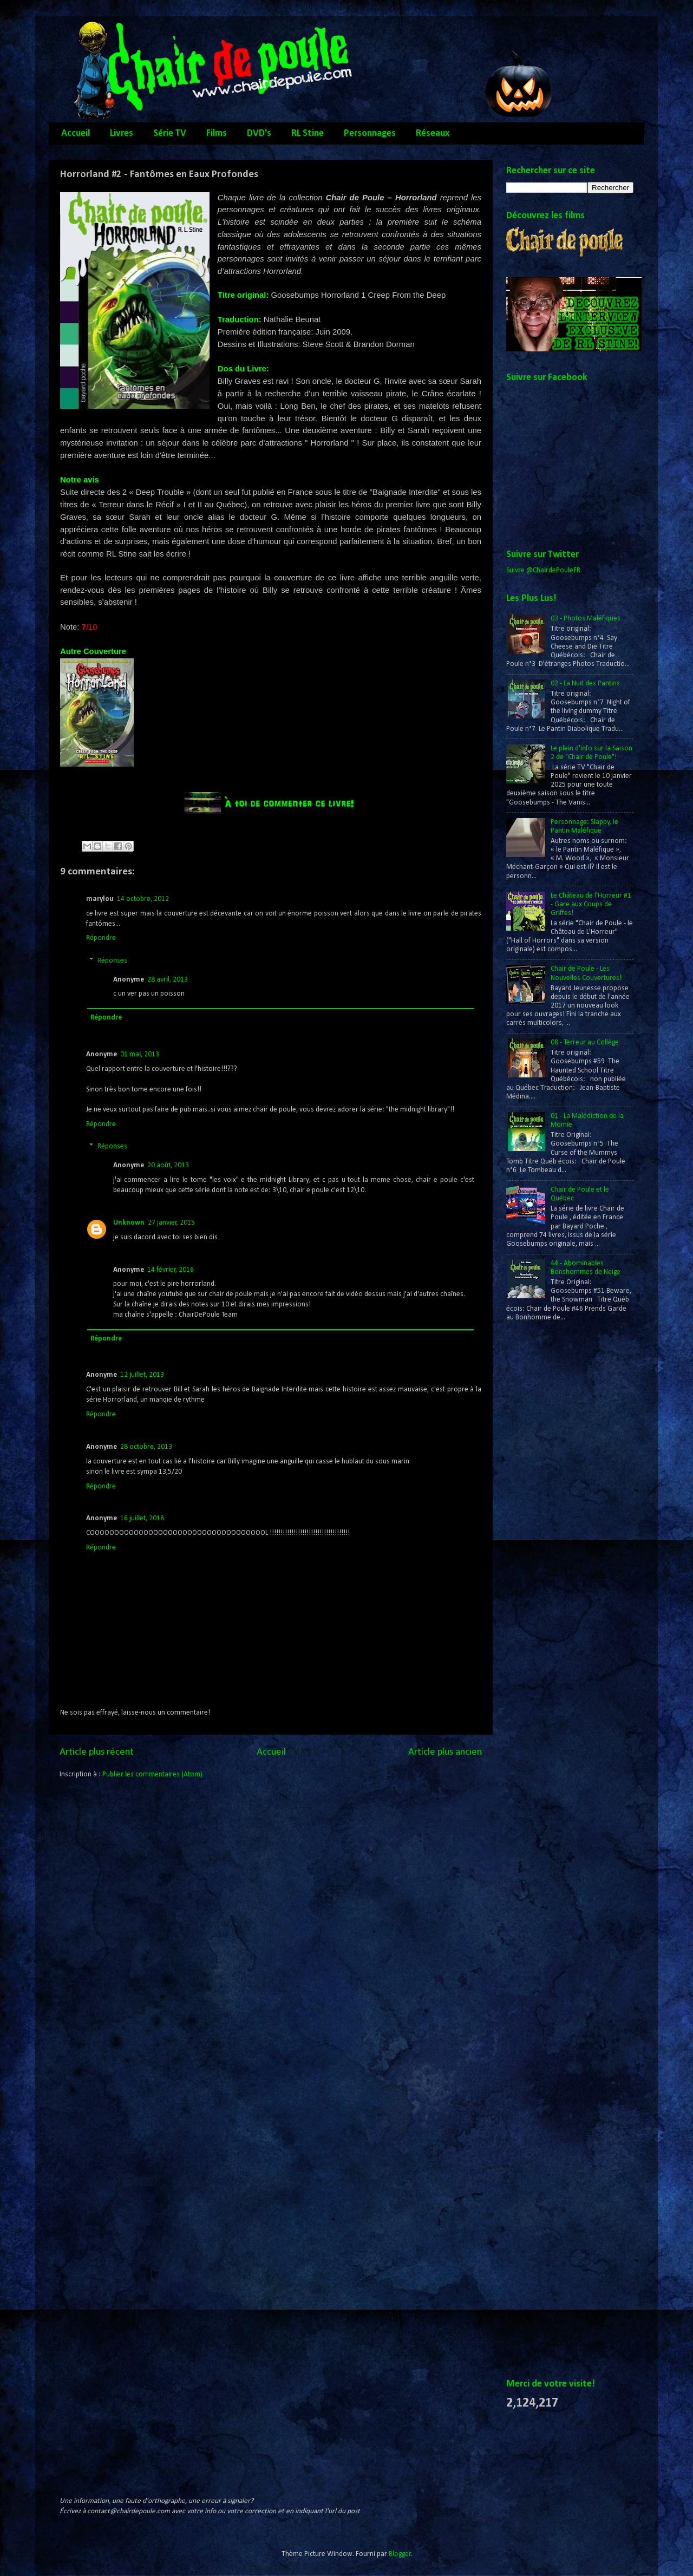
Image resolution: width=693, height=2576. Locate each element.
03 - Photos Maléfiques (585, 618)
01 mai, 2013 (139, 1054)
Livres (121, 133)
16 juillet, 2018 (142, 1518)
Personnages (370, 133)
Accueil (75, 133)
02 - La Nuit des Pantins (585, 683)
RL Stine (307, 133)
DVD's (259, 133)
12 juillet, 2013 (142, 1374)
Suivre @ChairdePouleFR (543, 570)
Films (216, 133)
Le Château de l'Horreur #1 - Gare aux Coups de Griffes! (591, 904)
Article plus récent (97, 1752)
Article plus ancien (445, 1752)
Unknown (129, 1222)
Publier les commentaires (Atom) (152, 1774)
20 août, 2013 (168, 1165)
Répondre (101, 938)
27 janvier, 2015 (171, 1222)
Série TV (169, 133)
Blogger (400, 2554)
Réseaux (432, 133)
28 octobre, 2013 (146, 1446)
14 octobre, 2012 (143, 899)
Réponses (112, 960)
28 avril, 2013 (167, 979)
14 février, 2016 (170, 1269)
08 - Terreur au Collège (585, 1042)
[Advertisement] (549, 1505)
